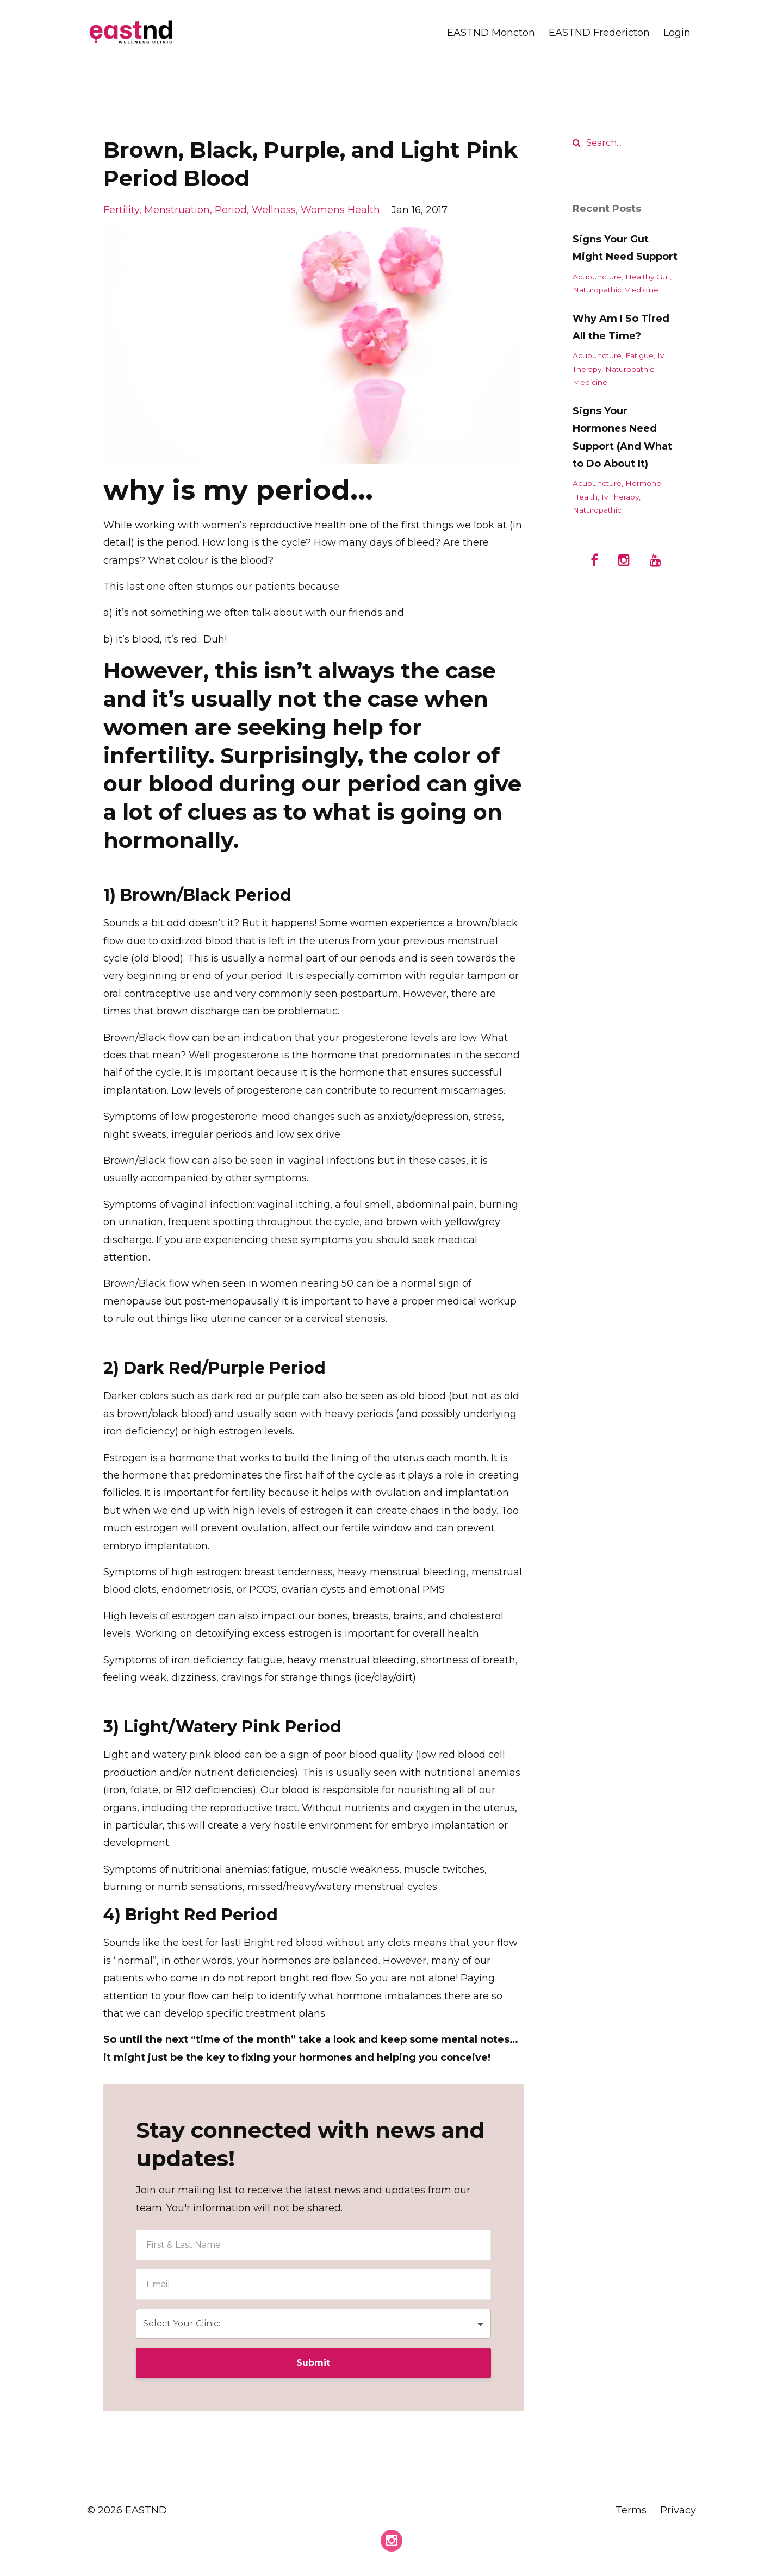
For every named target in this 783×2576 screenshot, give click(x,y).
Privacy (678, 2510)
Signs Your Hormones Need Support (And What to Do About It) (622, 437)
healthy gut (647, 276)
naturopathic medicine (615, 289)
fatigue (639, 355)
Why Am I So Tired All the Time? (621, 327)
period (231, 210)
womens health (340, 210)
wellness (274, 210)
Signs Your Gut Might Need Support (625, 248)
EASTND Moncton (491, 33)
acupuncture (597, 276)
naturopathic (597, 510)
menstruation (177, 210)
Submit (313, 2362)
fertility (121, 210)
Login (677, 33)
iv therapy (620, 496)
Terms (631, 2510)
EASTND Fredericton (599, 33)
